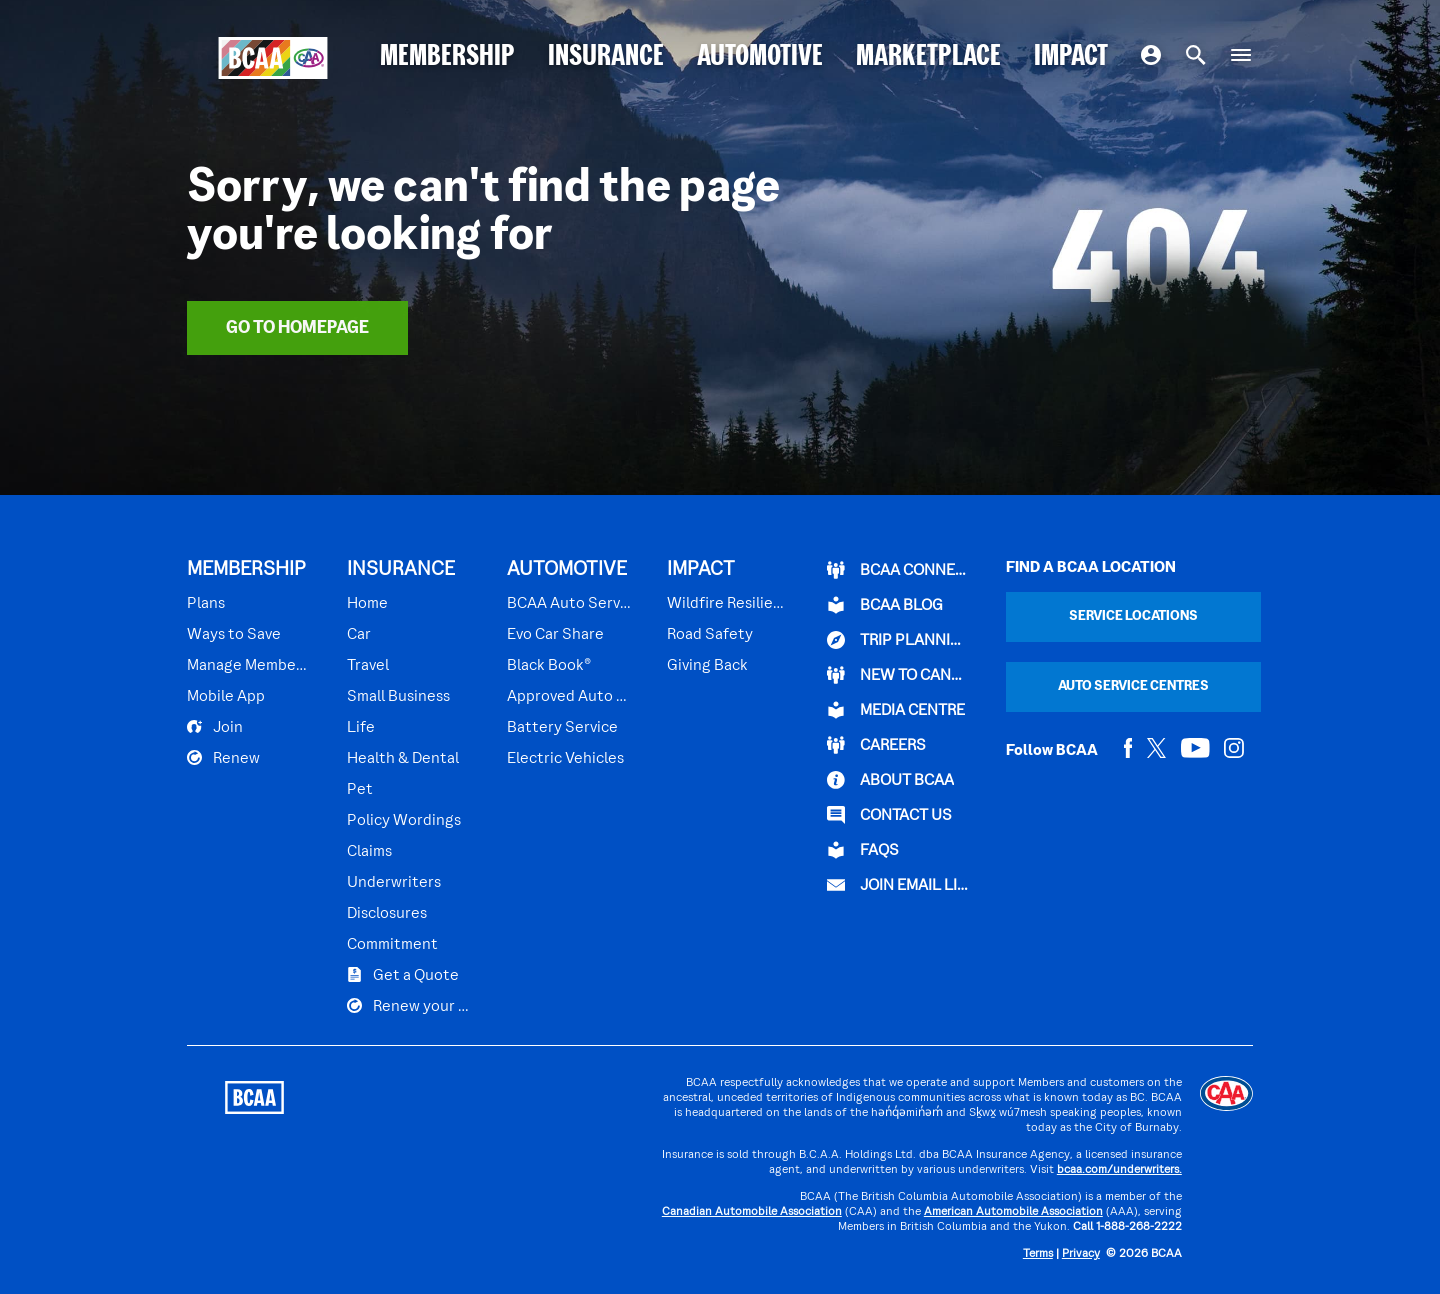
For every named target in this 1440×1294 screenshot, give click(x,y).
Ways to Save (234, 635)
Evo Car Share (555, 635)
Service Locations (1133, 616)
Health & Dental (403, 759)
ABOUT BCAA (890, 780)
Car (359, 635)
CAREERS (876, 745)
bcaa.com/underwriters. (1119, 1170)
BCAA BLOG (885, 605)
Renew (223, 758)
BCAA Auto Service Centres (570, 604)
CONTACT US (889, 815)
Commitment (392, 945)
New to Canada (899, 675)
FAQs (863, 850)
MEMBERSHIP (447, 57)
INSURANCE (606, 57)
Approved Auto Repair (570, 697)
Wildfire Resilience (726, 604)
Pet (360, 790)
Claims (369, 852)
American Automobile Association (1013, 1212)
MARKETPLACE (928, 57)
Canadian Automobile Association (752, 1212)
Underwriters (394, 883)
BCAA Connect (899, 570)
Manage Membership (250, 666)
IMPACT (1071, 57)
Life (361, 728)
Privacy (1081, 1254)
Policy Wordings (404, 821)
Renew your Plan (410, 1006)
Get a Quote (403, 975)
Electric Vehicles (565, 759)
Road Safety (710, 635)
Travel (368, 666)
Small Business (398, 697)
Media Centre (896, 710)
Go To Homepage (297, 328)
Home (367, 604)
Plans (206, 604)
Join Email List (899, 885)
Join (215, 727)
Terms (1038, 1254)
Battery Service (562, 728)
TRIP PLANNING (899, 640)
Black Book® (549, 666)
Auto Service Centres (1133, 686)
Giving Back (707, 666)
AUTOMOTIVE (760, 57)
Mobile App (226, 697)
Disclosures (387, 914)
